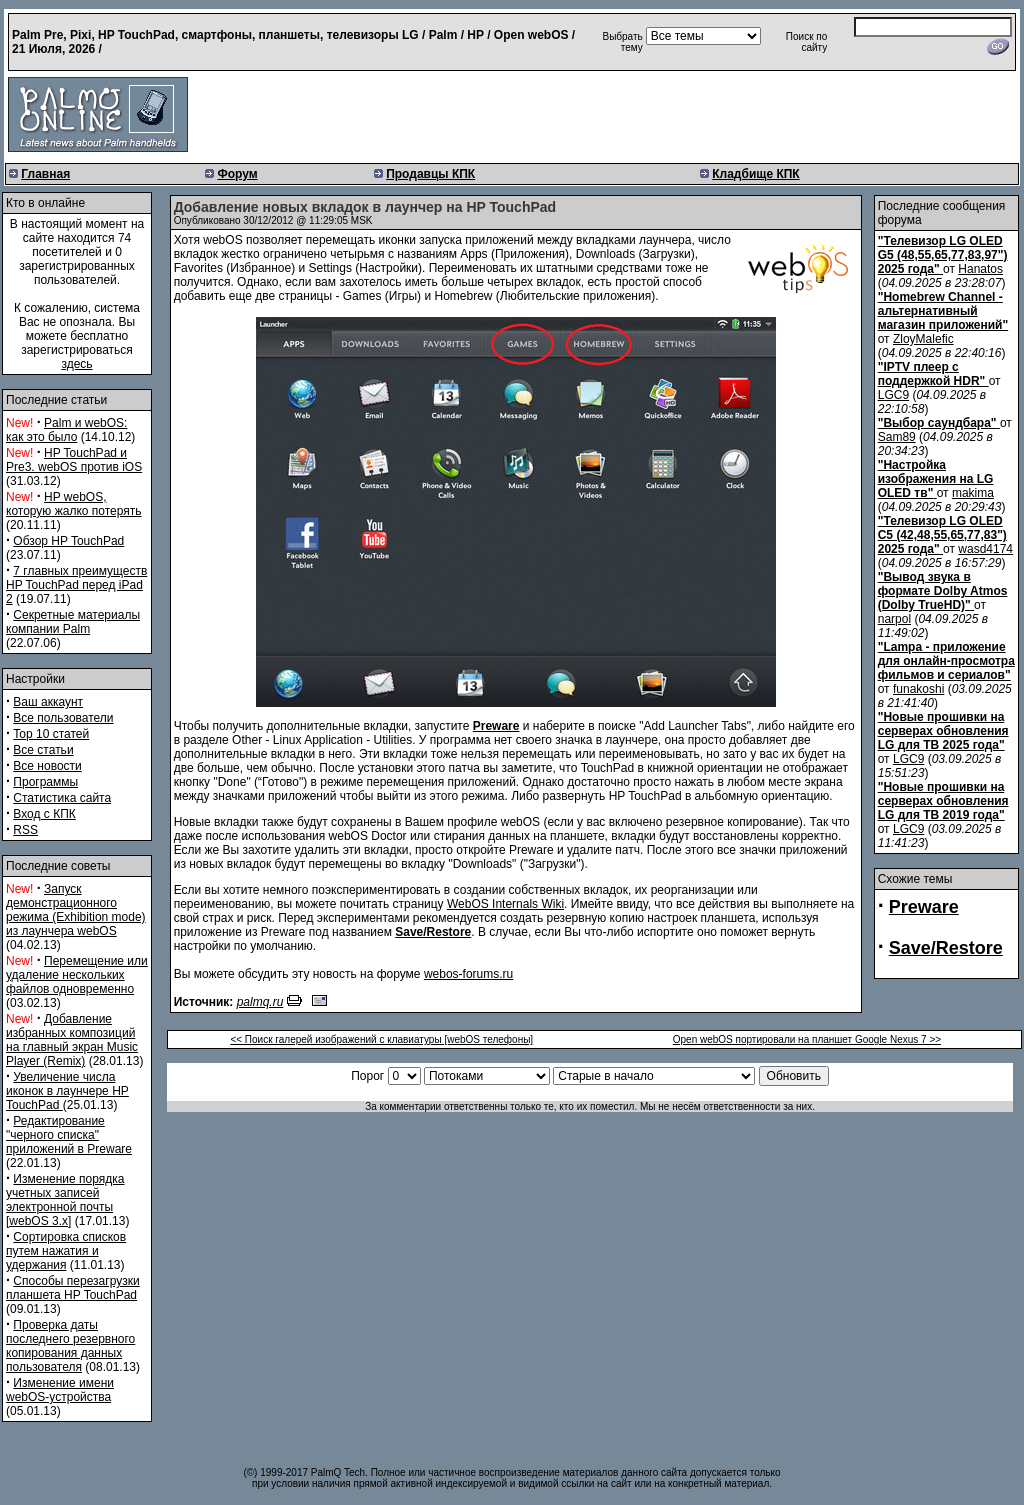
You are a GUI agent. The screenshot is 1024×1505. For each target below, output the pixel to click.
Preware (924, 907)
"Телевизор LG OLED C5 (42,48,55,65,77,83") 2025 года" (942, 535)
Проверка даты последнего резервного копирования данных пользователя (70, 1346)
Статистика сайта (62, 798)
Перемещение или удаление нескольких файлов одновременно (77, 975)
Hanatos (980, 269)
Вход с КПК (44, 814)
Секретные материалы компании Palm (73, 622)
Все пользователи (63, 718)
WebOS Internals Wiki (505, 904)
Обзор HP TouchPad (68, 541)
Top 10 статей (51, 734)
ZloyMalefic (923, 339)
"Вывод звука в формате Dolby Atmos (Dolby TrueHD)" (943, 591)
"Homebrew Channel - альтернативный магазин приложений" (943, 311)
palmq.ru (260, 1002)
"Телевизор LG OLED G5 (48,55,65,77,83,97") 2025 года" (943, 255)
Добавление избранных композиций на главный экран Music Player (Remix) (72, 1040)
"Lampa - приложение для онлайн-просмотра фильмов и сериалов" (946, 661)
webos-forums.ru (468, 974)
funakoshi (918, 689)
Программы (45, 782)
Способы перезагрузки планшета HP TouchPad (73, 1288)
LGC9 (893, 395)
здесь (76, 364)
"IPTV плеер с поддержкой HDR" (932, 374)
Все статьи (43, 750)
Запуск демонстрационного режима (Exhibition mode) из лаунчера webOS (76, 910)
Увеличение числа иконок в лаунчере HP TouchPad (67, 1091)
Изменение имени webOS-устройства (60, 1390)
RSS (25, 830)
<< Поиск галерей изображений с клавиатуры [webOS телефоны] (381, 1039)
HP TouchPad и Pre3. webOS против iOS (74, 460)
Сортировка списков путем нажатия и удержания (66, 1251)
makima (973, 493)
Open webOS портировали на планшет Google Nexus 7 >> (807, 1039)
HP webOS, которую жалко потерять (74, 504)
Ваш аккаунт (48, 702)
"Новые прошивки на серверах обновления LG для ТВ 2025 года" (943, 731)
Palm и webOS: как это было (66, 430)
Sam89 (897, 437)
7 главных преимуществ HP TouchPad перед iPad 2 (76, 585)
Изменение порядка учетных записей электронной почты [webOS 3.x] (65, 1200)
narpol (894, 619)
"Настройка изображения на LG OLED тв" (936, 479)
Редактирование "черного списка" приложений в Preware (69, 1135)
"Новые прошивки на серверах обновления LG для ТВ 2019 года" (943, 801)
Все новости (47, 766)
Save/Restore (946, 948)
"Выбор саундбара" (937, 423)
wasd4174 (985, 549)
